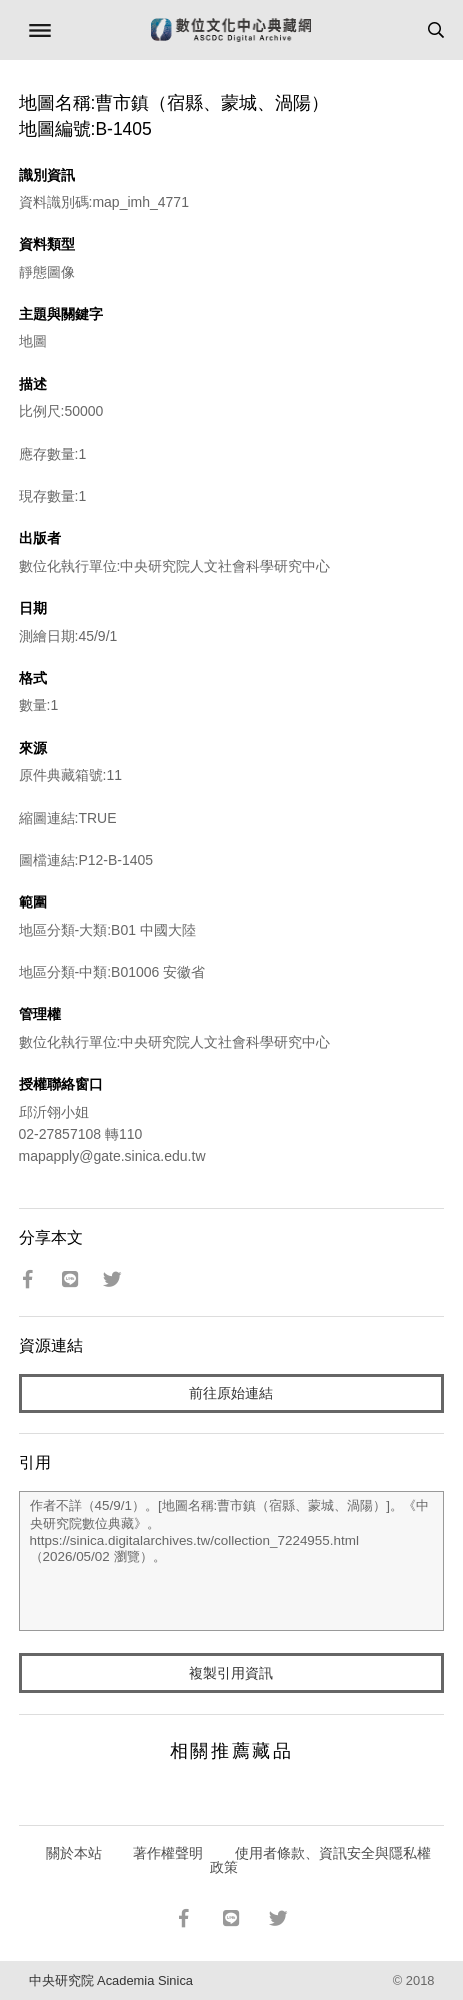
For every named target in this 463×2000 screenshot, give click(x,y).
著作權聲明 (168, 1853)
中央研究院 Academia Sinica (111, 1980)
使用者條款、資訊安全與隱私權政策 (320, 1860)
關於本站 (74, 1853)
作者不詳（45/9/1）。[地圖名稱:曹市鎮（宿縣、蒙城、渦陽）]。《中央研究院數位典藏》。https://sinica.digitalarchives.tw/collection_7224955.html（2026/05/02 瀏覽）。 (232, 1561)
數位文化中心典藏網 (231, 30)
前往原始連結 (231, 1393)
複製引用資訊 (231, 1673)
